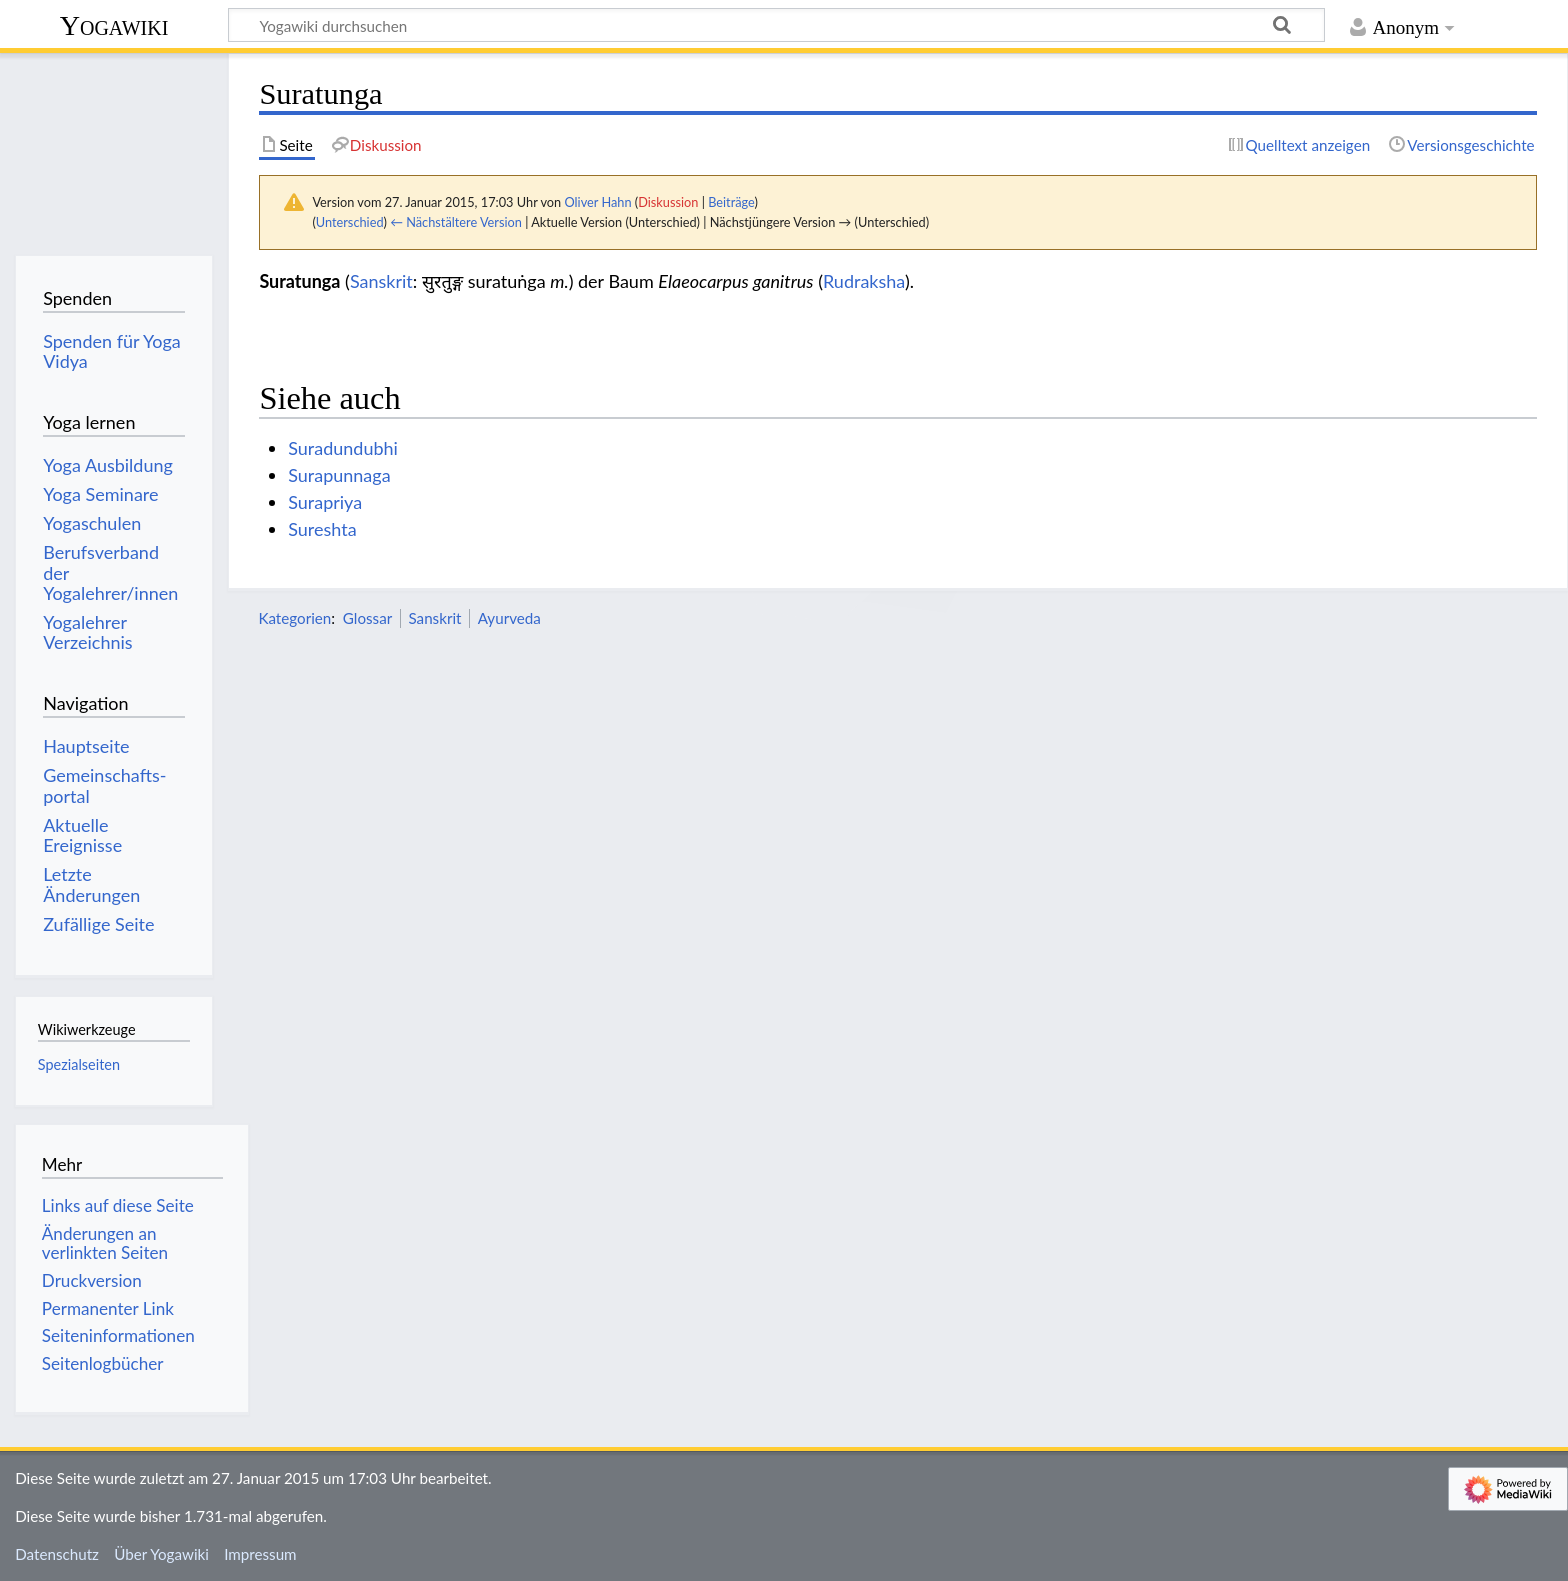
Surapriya (325, 502)
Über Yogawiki (161, 1554)
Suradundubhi (343, 448)
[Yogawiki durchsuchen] (776, 25)
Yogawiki (114, 25)
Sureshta (322, 529)
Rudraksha (864, 281)
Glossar (367, 618)
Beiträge (731, 202)
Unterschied (350, 222)
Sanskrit (381, 281)
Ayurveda (509, 618)
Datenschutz (57, 1554)
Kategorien (294, 618)
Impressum (260, 1554)
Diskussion (668, 202)
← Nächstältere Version (456, 222)
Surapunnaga (339, 475)
